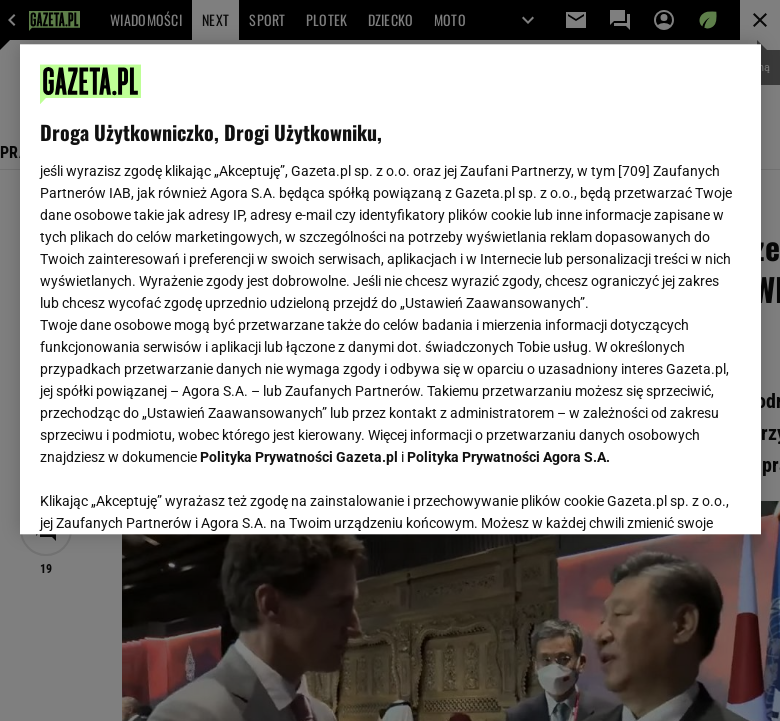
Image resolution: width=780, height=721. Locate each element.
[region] (390, 289)
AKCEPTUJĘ (672, 495)
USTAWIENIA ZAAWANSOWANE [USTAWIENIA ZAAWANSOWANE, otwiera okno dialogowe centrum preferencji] (170, 494)
